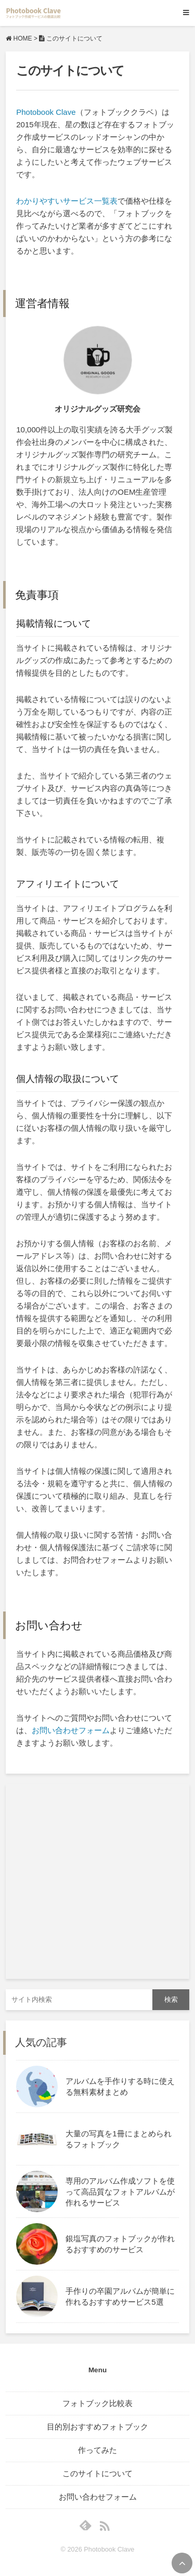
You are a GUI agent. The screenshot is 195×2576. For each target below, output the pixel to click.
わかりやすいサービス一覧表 (67, 200)
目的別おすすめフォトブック (97, 2426)
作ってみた (97, 2450)
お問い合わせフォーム (71, 1730)
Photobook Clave (45, 112)
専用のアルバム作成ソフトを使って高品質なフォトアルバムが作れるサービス (120, 2191)
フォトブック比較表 (97, 2403)
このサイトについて (97, 2473)
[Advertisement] (97, 1881)
